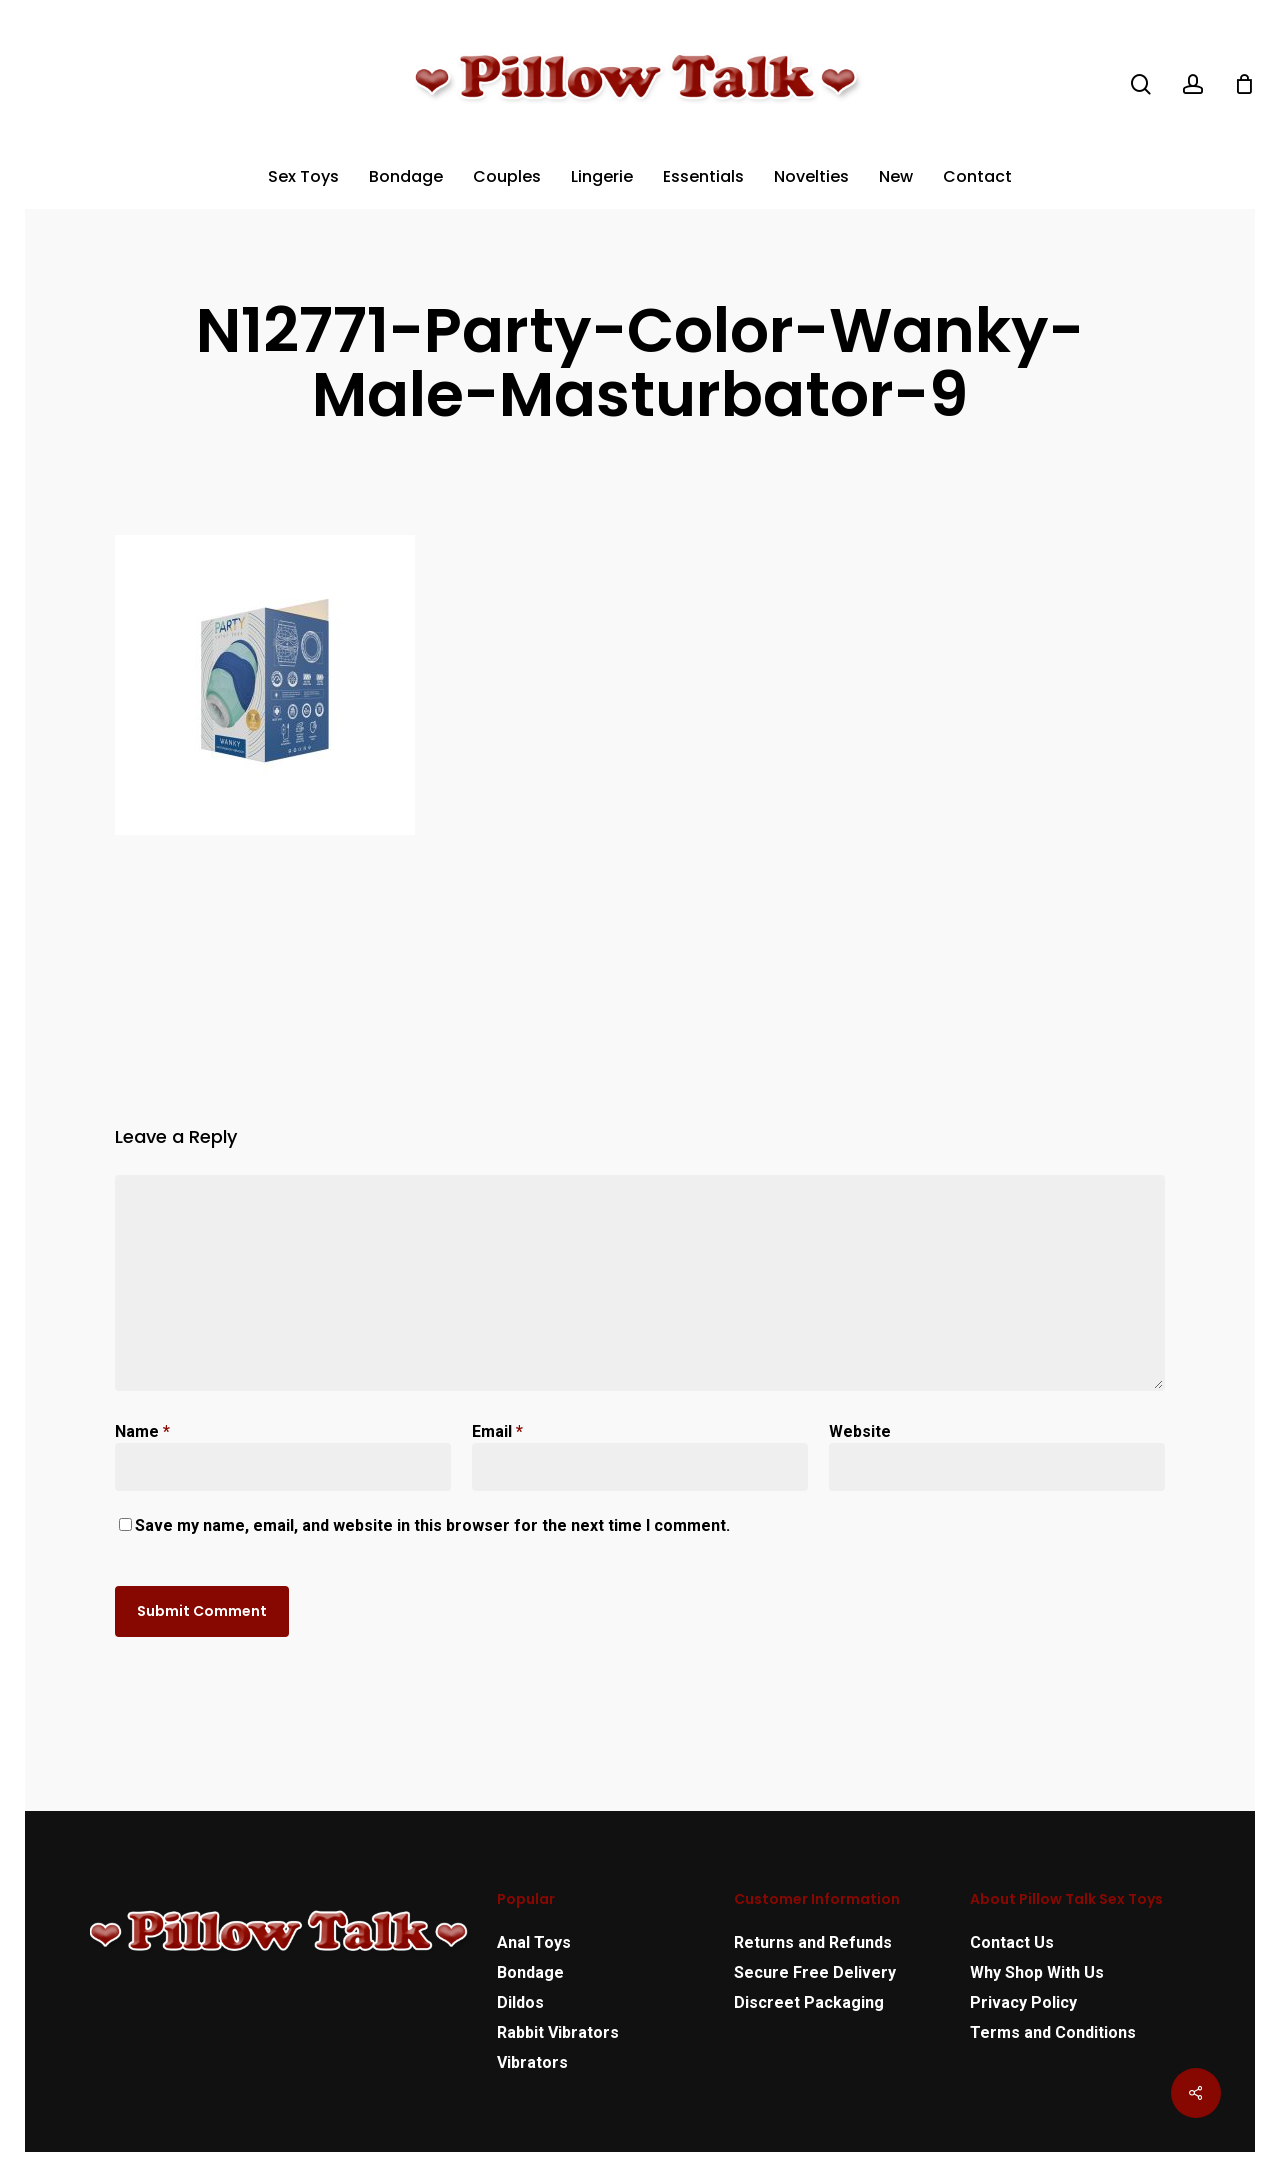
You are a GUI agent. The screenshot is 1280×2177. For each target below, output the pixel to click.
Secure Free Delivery (815, 1972)
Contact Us (1012, 1942)
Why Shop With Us (1037, 1972)
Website (860, 1431)
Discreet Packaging (809, 2002)
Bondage (530, 1972)
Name (142, 1431)
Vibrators (532, 2062)
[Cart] (1244, 84)
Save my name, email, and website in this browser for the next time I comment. (432, 1525)
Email (497, 1431)
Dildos (520, 2002)
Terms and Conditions (1053, 2032)
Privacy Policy (1023, 2002)
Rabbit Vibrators (558, 2032)
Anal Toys (534, 1942)
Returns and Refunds (813, 1942)
